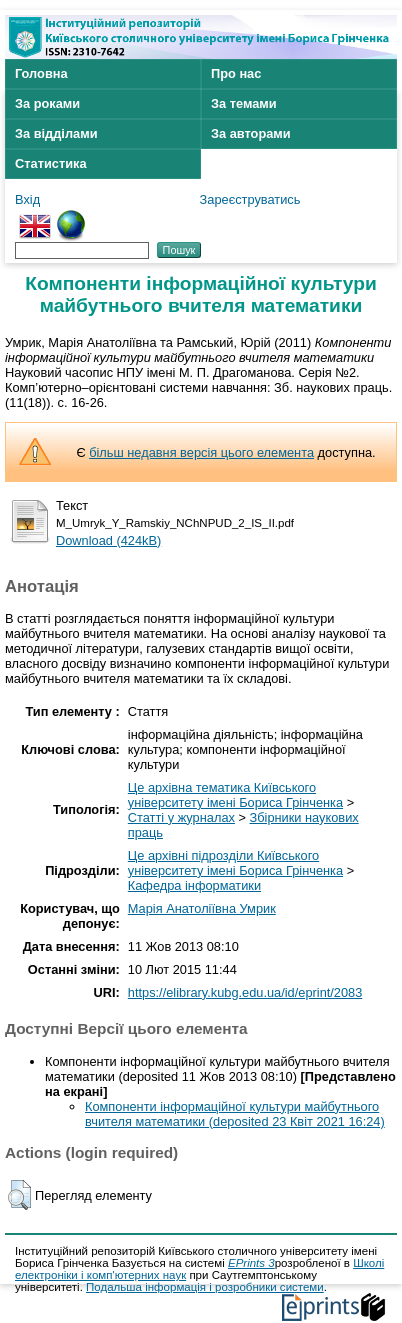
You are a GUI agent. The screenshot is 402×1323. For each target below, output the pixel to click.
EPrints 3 (251, 1263)
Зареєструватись (250, 199)
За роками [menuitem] (47, 103)
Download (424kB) (108, 540)
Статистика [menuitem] (51, 163)
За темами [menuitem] (244, 103)
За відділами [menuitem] (56, 133)
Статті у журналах (181, 817)
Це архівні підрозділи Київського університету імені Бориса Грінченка (235, 863)
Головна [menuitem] (41, 73)
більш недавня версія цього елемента (201, 452)
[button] (19, 1195)
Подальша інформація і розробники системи (205, 1287)
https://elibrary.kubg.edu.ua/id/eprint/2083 (245, 992)
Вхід (27, 199)
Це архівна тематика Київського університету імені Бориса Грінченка (235, 795)
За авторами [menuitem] (251, 133)
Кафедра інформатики (194, 885)
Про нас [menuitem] (236, 73)
